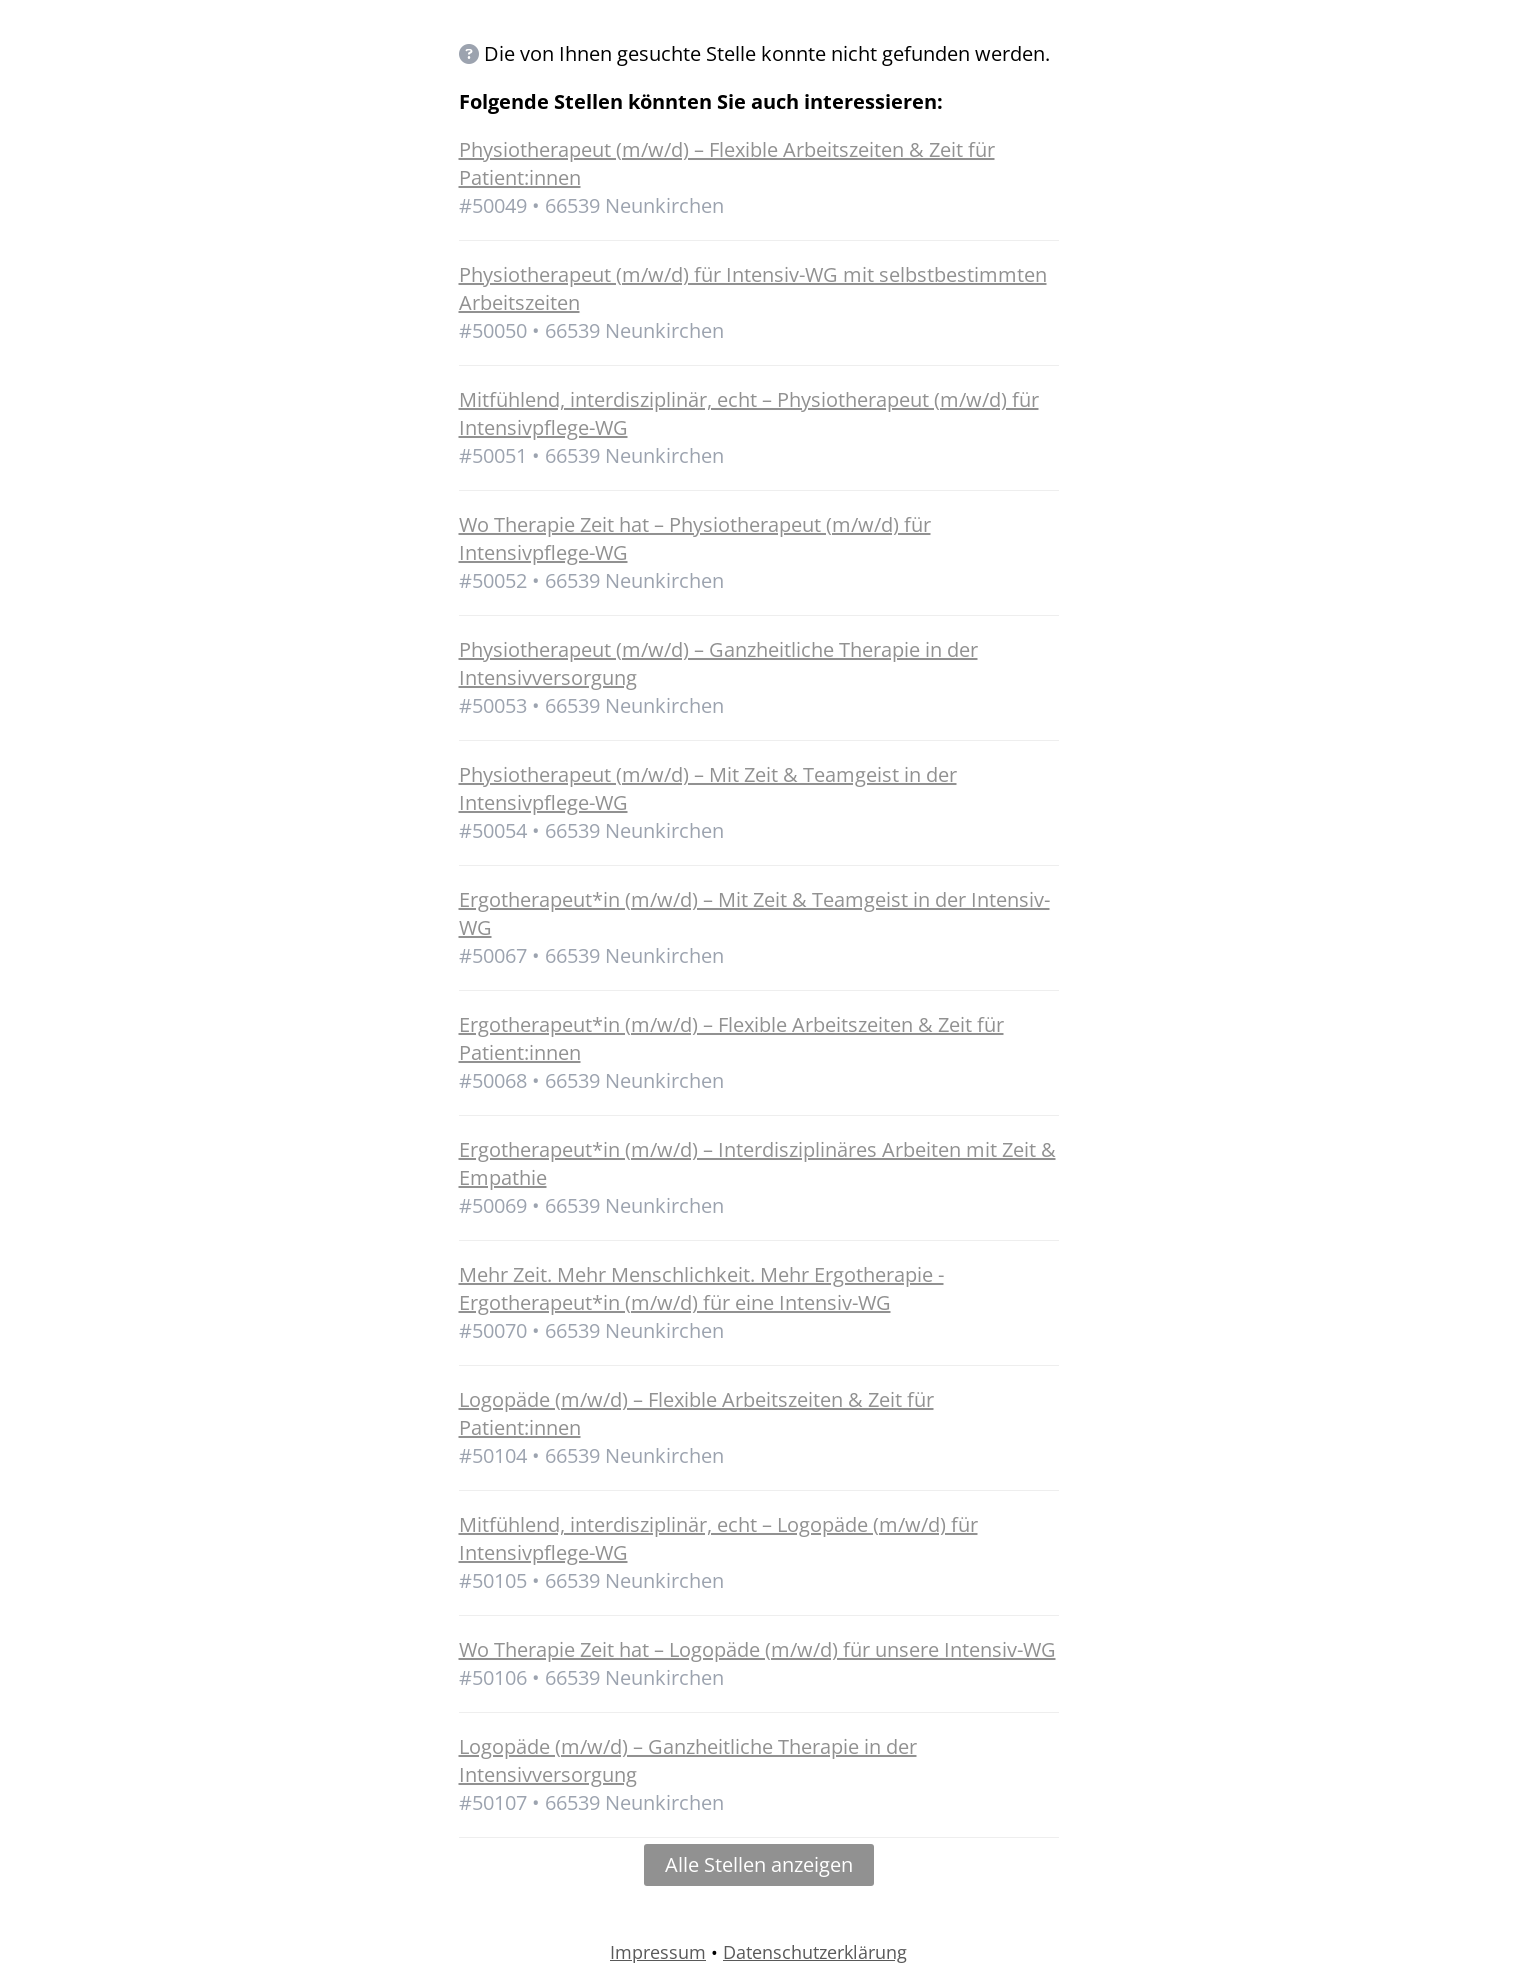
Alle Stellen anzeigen (759, 1864)
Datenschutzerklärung (815, 1952)
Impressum (658, 1952)
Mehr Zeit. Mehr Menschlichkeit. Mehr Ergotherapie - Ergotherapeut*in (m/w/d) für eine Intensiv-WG (701, 1288)
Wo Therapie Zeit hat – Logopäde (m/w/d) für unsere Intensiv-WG (757, 1649)
